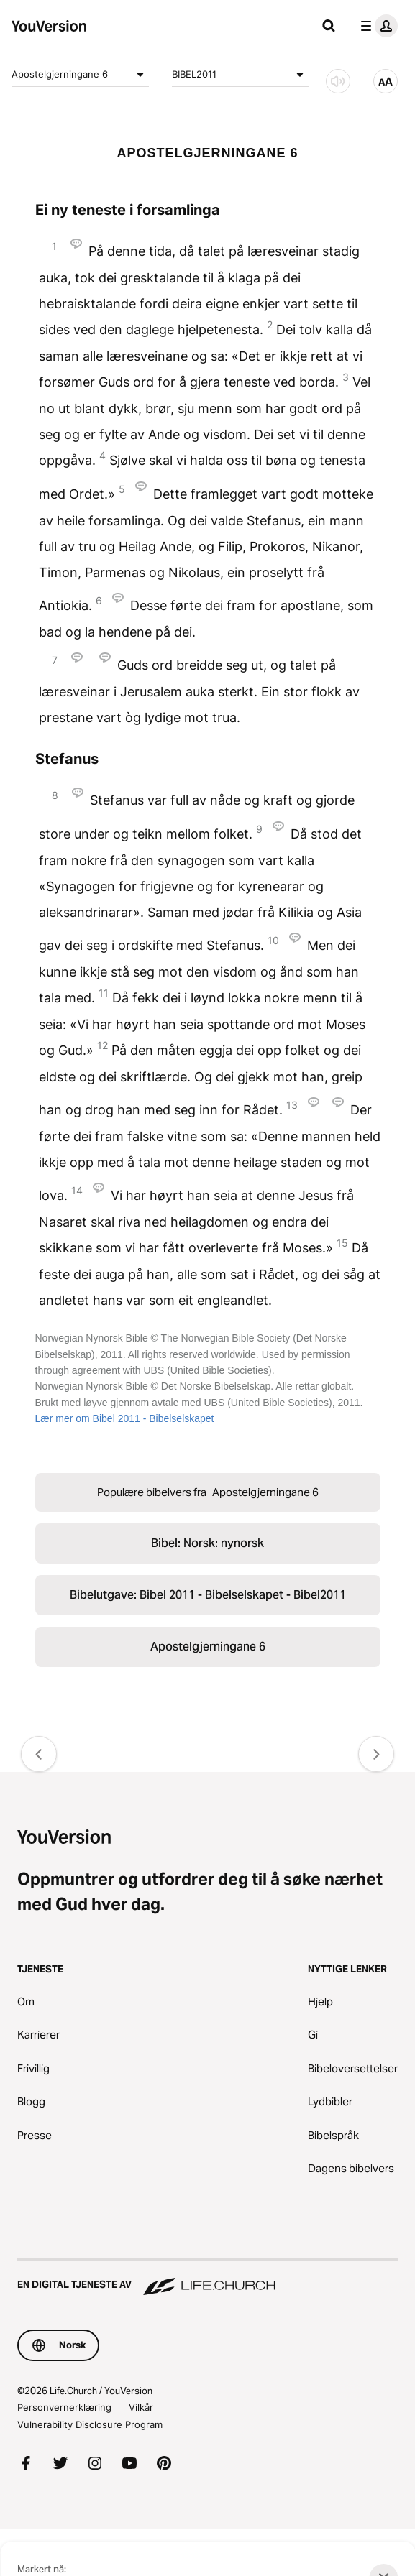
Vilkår (141, 2407)
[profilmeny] (376, 25)
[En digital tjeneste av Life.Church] (207, 2278)
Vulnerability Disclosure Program (90, 2424)
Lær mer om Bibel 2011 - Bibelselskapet (124, 1418)
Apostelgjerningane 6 (80, 74)
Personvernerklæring (64, 2407)
